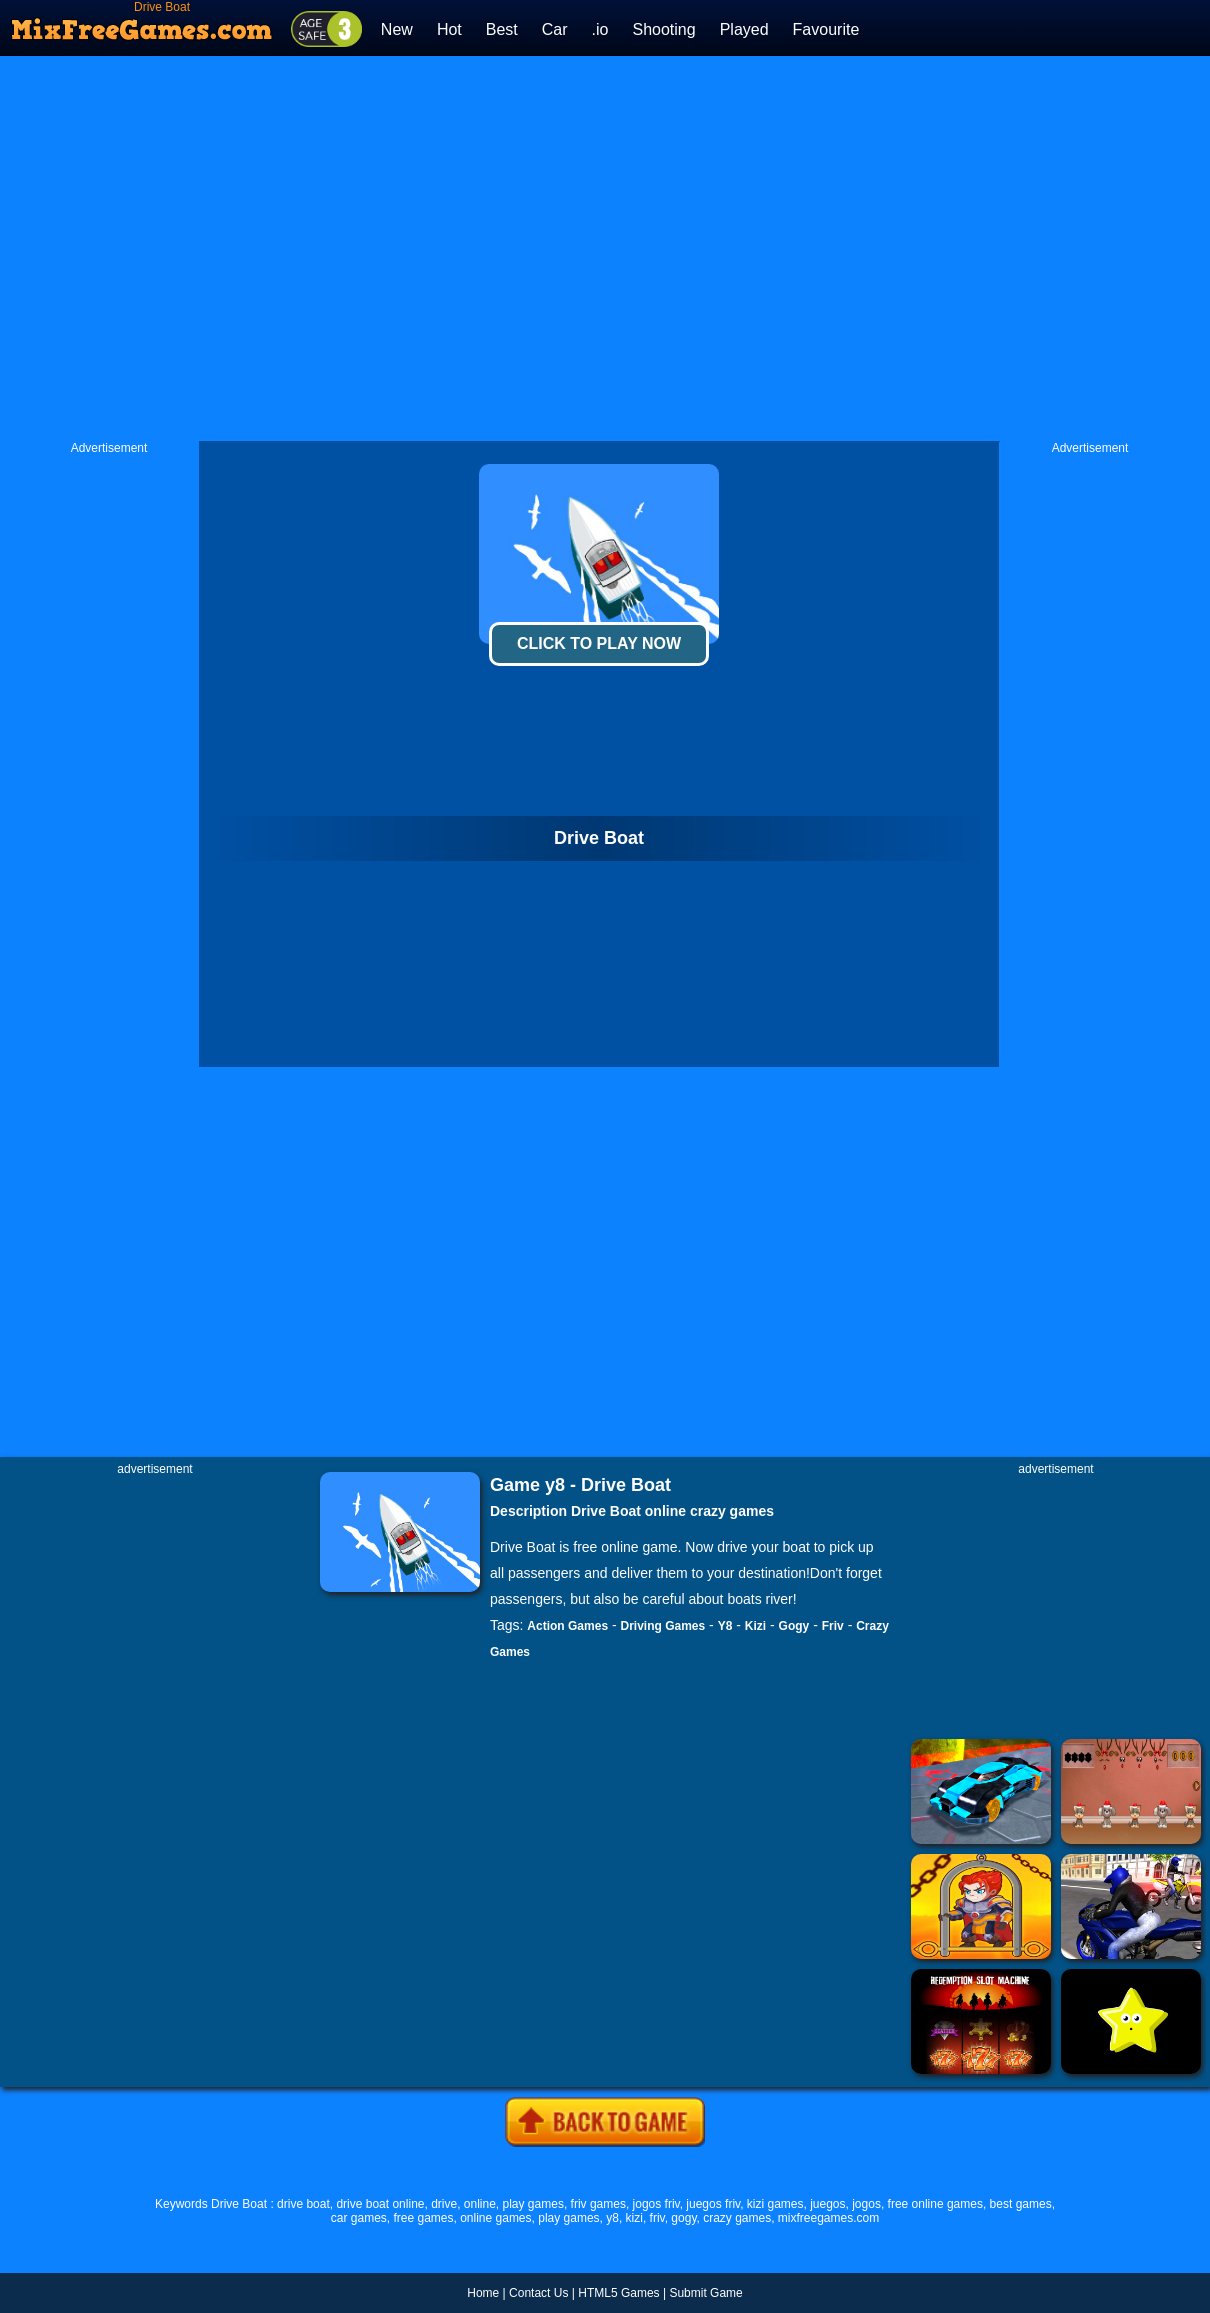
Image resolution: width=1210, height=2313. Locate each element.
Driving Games (663, 1626)
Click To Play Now (599, 643)
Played (744, 29)
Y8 (725, 1626)
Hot (449, 29)
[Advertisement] (392, 248)
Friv (833, 1626)
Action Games (567, 1626)
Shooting (663, 29)
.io (600, 29)
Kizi (755, 1626)
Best (502, 29)
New (397, 29)
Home (483, 2293)
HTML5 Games (618, 2293)
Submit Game (705, 2293)
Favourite (826, 29)
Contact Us (538, 2293)
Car (555, 29)
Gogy (794, 1626)
